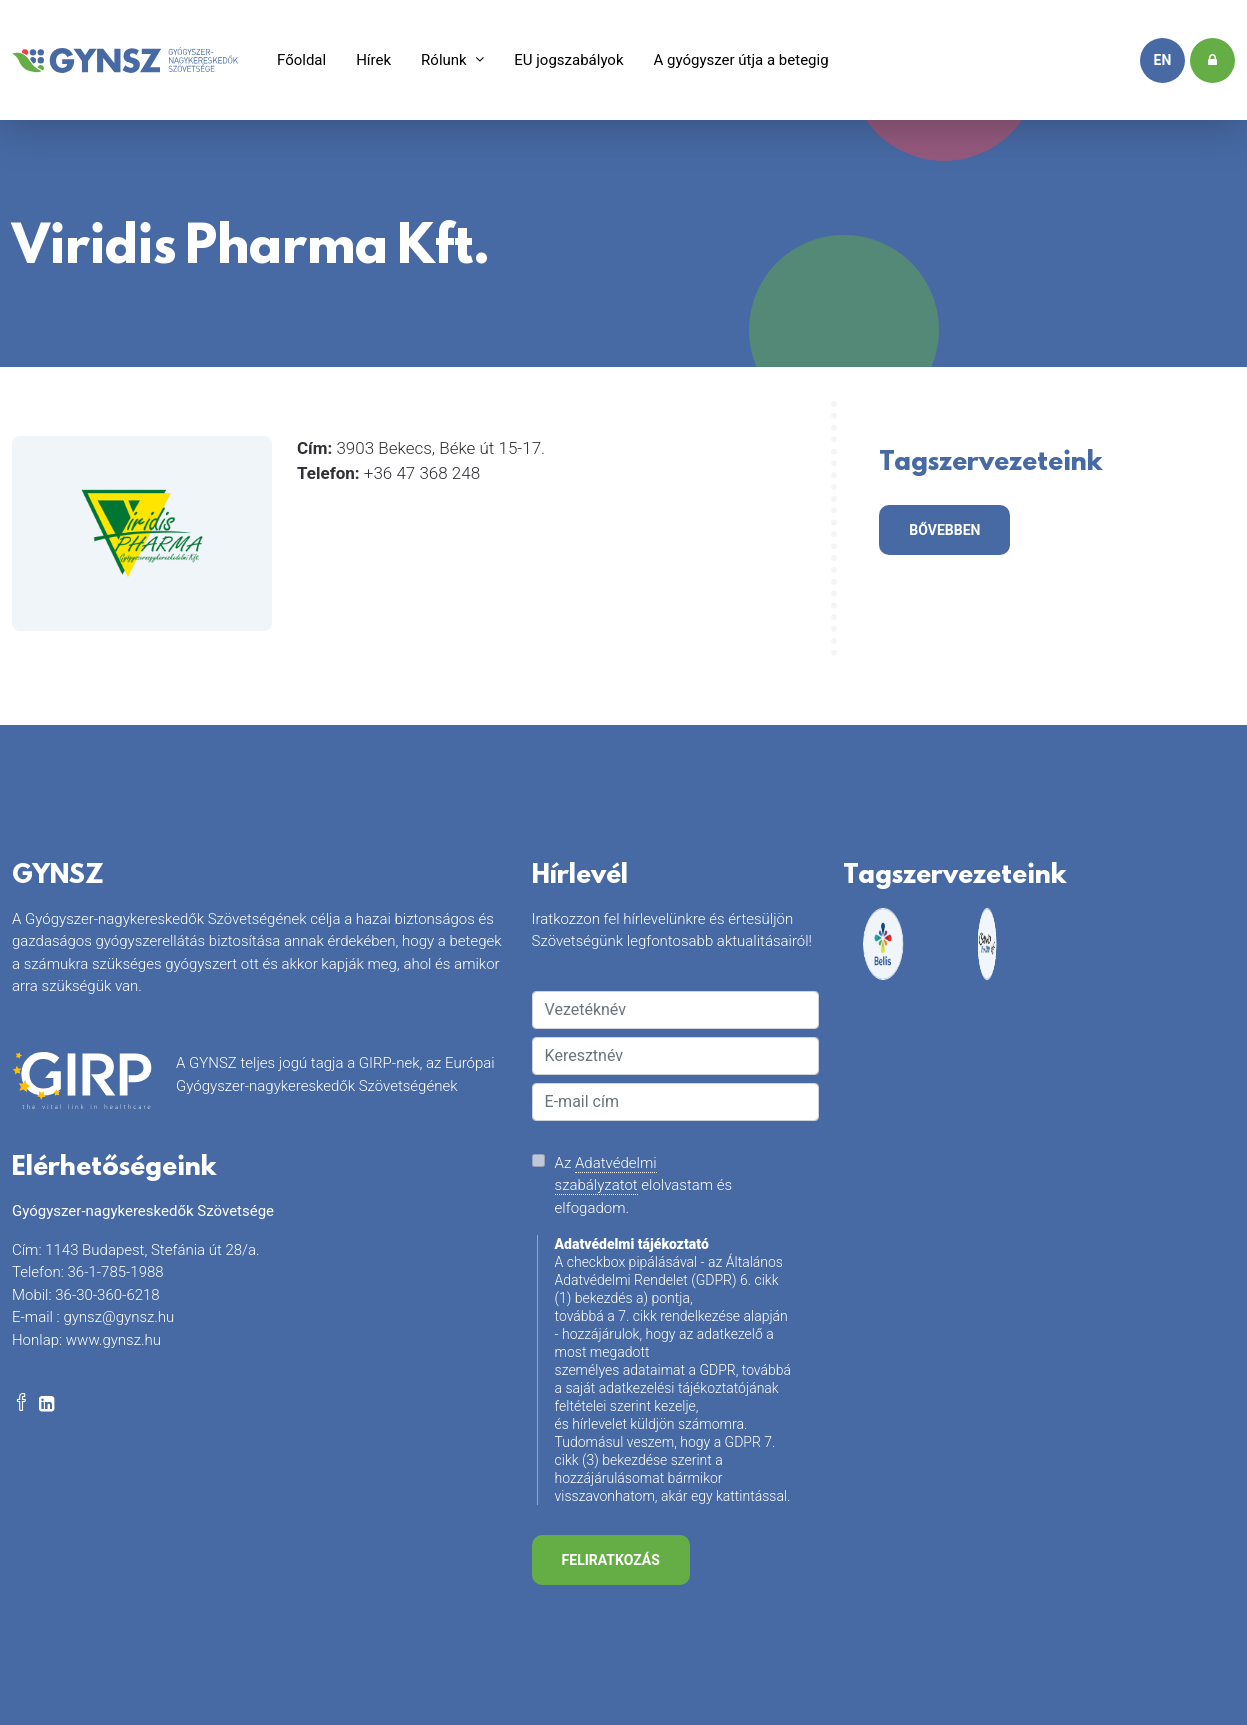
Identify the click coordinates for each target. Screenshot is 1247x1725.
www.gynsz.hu (113, 1340)
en (1163, 60)
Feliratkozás (611, 1560)
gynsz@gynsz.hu (118, 1317)
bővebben (944, 530)
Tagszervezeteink (990, 466)
